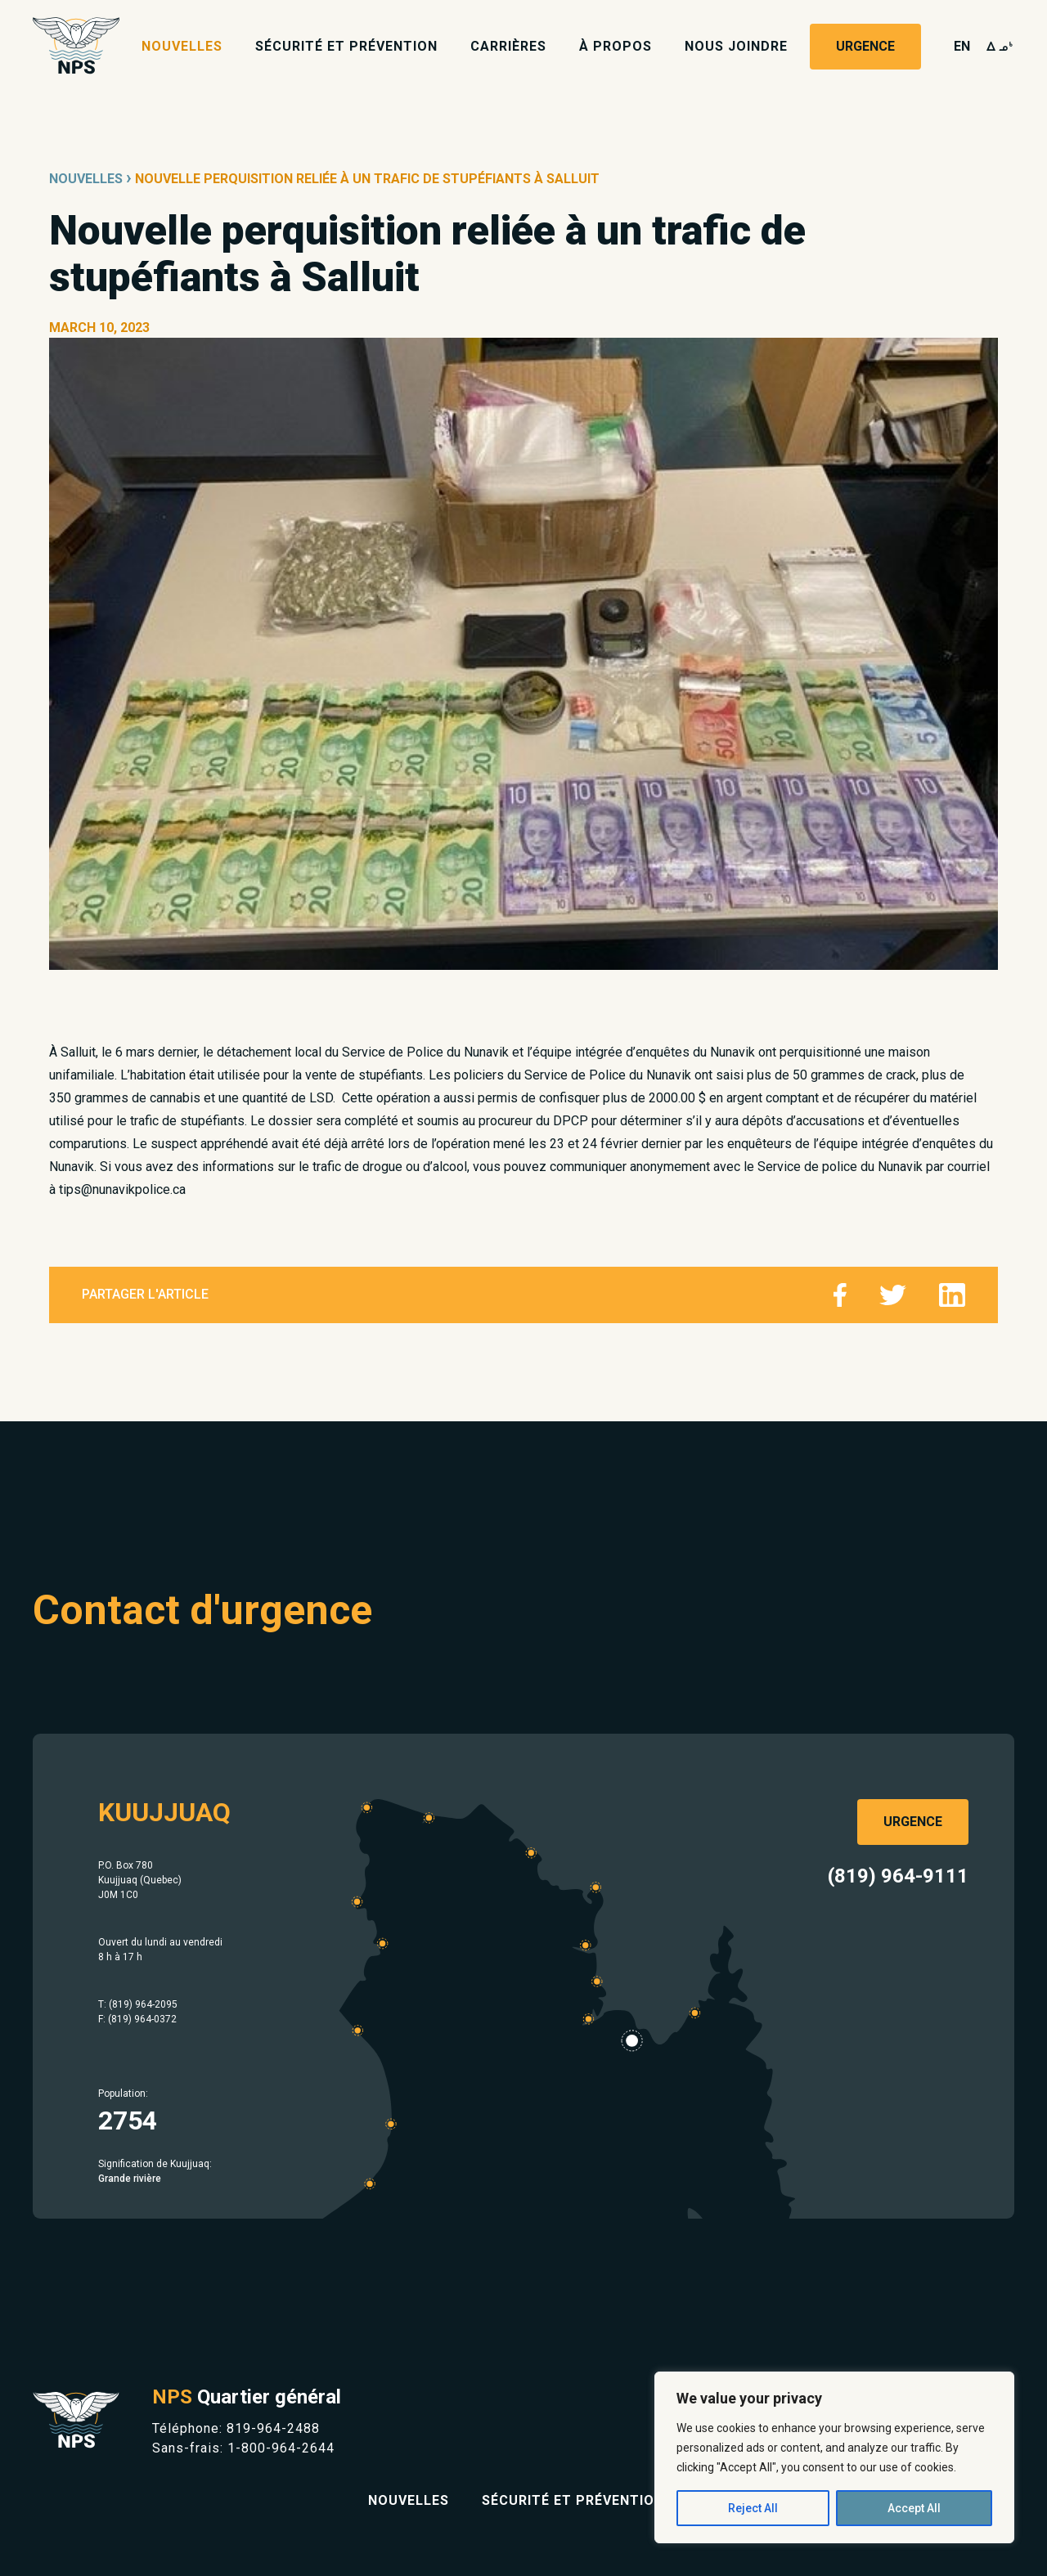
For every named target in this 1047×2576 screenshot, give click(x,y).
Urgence (865, 46)
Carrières (508, 46)
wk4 (1000, 46)
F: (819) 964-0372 (137, 2019)
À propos (615, 46)
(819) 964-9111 (898, 1876)
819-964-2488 (273, 2428)
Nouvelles (182, 46)
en (962, 46)
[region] (834, 2457)
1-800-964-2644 (281, 2448)
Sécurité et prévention (346, 46)
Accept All (914, 2508)
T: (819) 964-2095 (137, 2004)
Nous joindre (736, 46)
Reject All (753, 2508)
